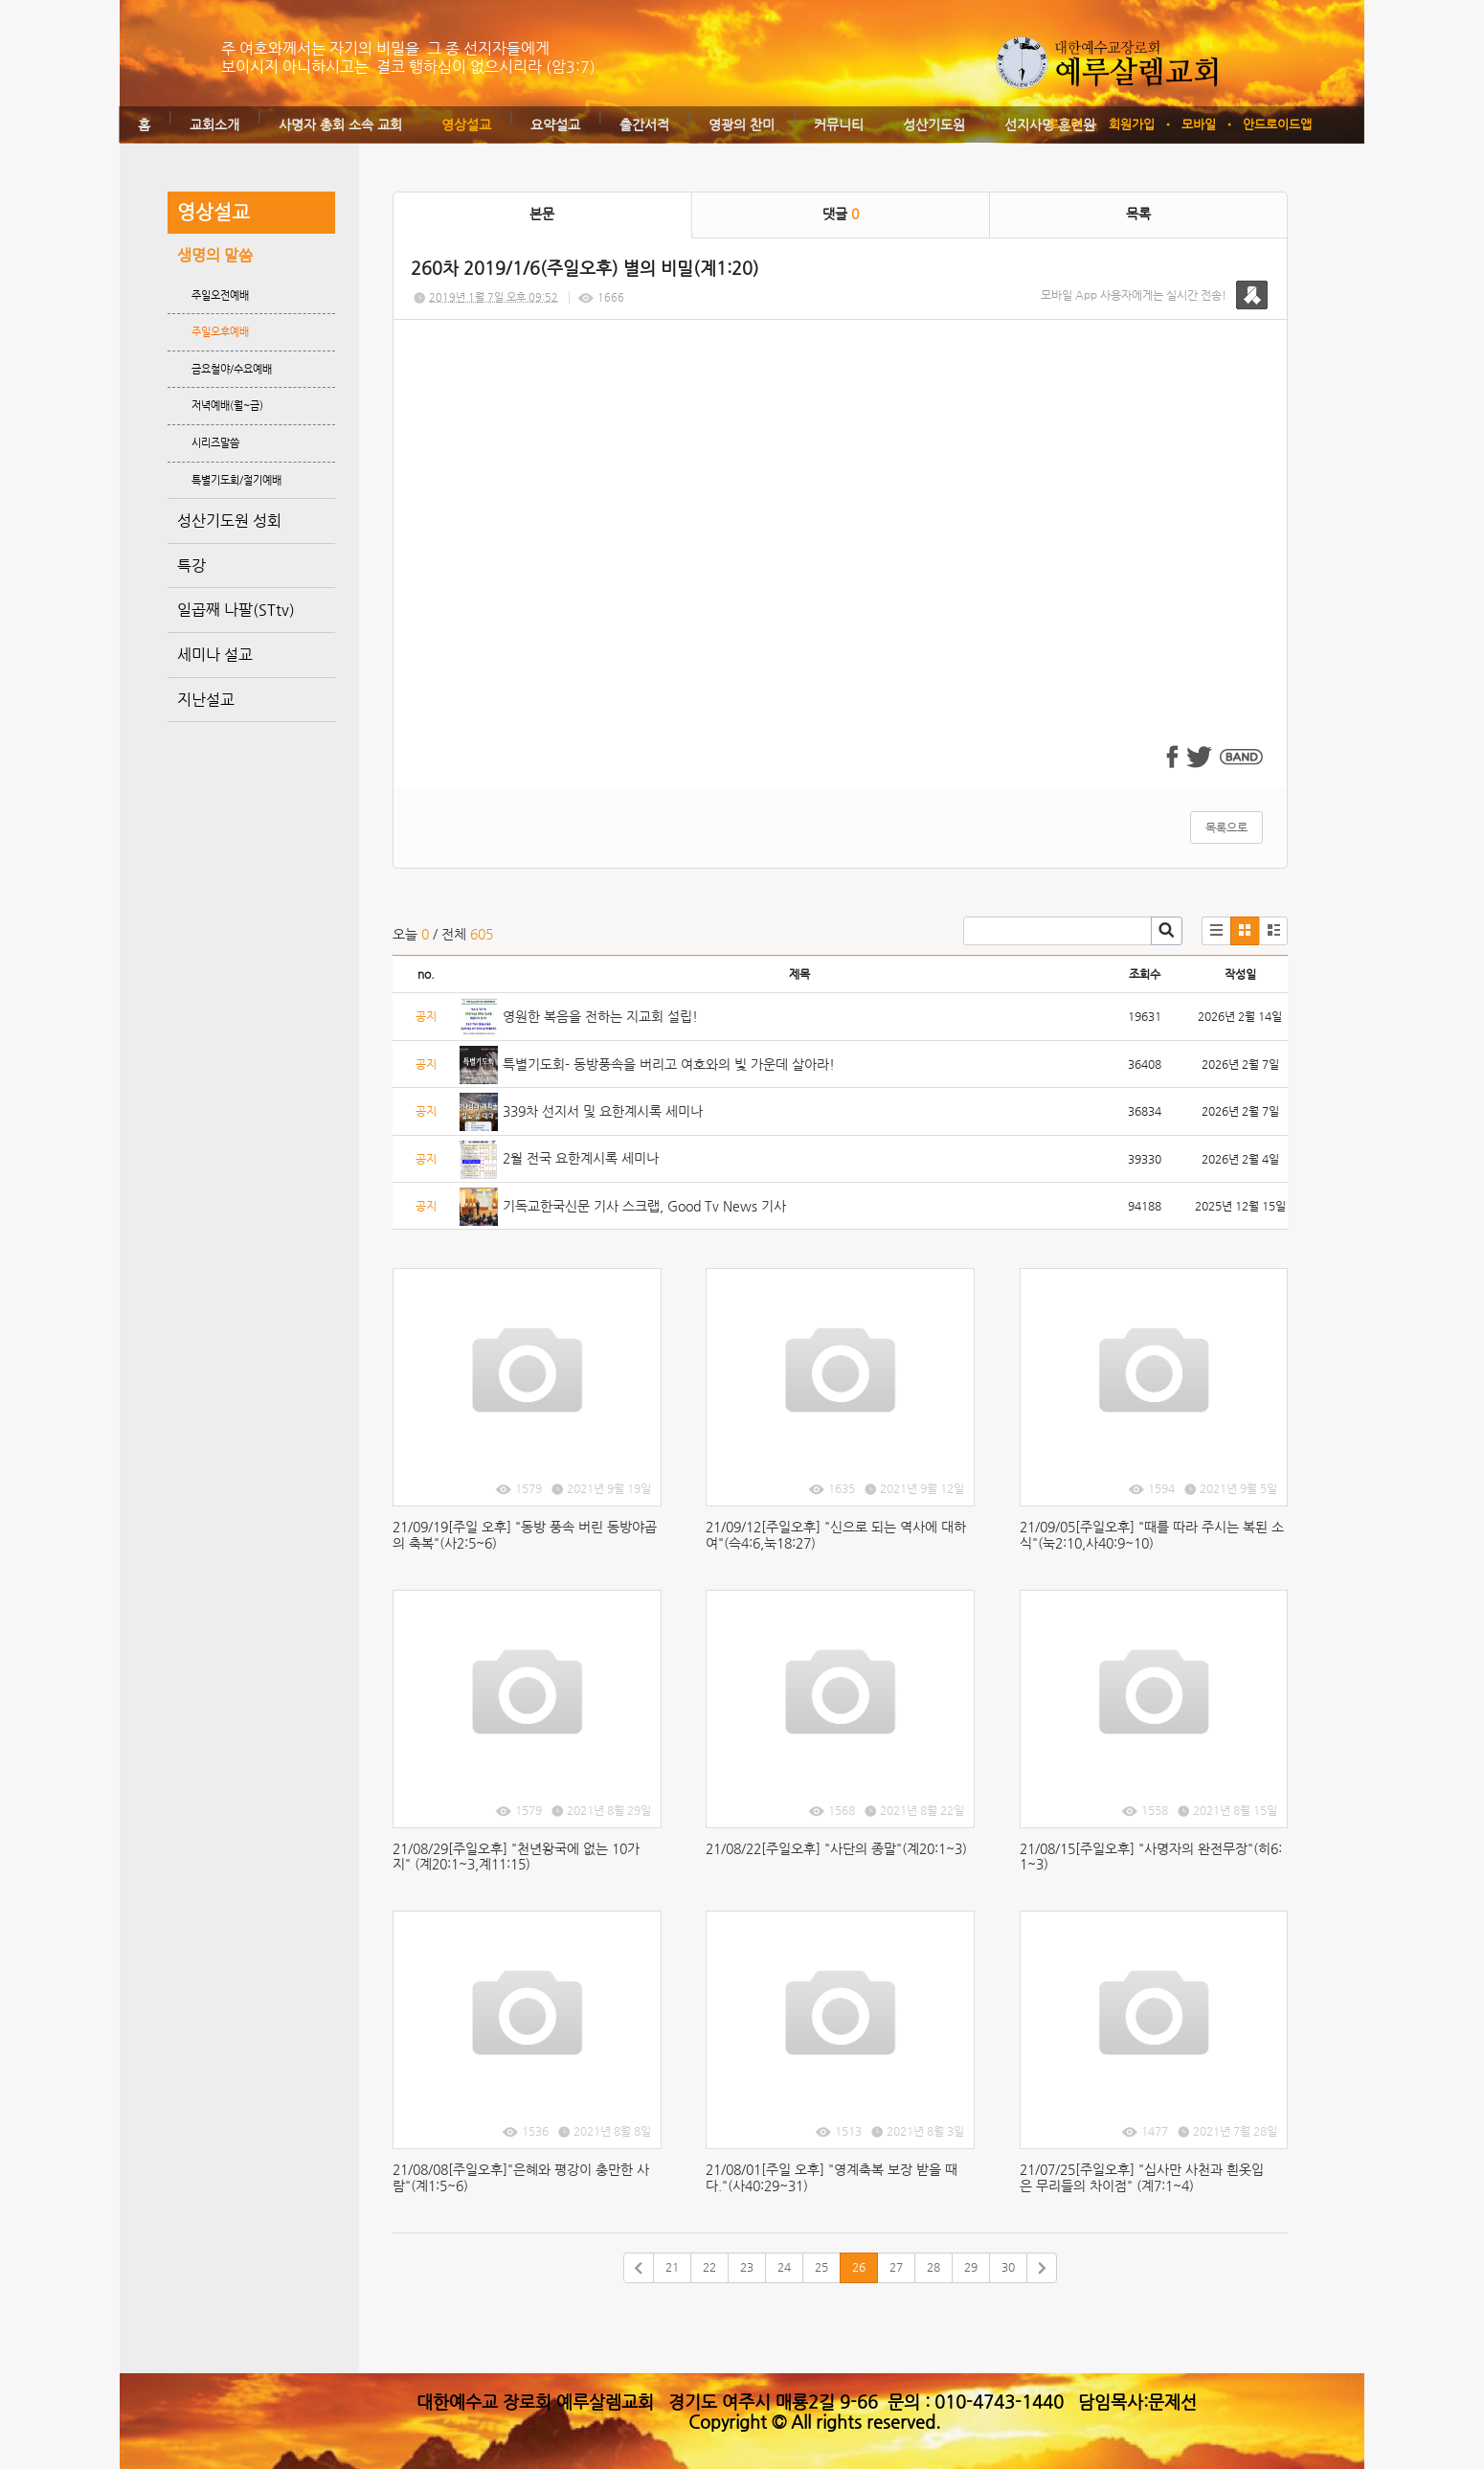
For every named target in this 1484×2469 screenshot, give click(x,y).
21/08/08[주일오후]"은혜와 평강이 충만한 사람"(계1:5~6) (521, 2177)
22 (709, 2267)
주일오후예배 (220, 332)
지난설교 (206, 700)
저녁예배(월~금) (227, 405)
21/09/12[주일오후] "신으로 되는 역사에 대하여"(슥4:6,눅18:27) (836, 1535)
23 (746, 2267)
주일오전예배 (220, 295)
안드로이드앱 (1277, 124)
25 (821, 2267)
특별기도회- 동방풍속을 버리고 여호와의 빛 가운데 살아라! (669, 1064)
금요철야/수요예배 (231, 369)
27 (896, 2267)
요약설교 (555, 124)
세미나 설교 (215, 655)
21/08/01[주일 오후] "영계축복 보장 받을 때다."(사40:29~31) (831, 2177)
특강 (191, 565)
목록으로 (1226, 827)
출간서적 (644, 124)
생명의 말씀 (215, 255)
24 (784, 2267)
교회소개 (214, 124)
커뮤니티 (839, 124)
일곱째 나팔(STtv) (236, 609)
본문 (541, 213)
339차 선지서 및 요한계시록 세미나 (603, 1111)
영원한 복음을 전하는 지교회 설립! (600, 1016)
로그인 (1064, 124)
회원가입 (1132, 124)
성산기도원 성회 (229, 520)
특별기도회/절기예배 (236, 480)
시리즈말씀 (215, 443)
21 (672, 2267)
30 (1008, 2267)
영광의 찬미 (741, 124)
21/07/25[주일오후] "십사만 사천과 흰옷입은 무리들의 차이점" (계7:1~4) (1142, 2177)
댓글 (840, 213)
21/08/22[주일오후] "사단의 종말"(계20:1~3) (836, 1848)
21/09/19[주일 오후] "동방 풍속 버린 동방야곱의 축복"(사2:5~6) (525, 1535)
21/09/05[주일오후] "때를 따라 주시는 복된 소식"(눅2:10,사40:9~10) (1152, 1535)
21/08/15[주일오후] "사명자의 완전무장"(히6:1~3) (1151, 1856)
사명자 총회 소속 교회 (340, 124)
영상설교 (466, 124)
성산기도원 (934, 124)
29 (971, 2267)
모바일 (1198, 124)
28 (933, 2267)
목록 (1138, 213)
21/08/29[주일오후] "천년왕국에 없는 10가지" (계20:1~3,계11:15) (516, 1856)
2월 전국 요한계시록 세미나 (581, 1158)
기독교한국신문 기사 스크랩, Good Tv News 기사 (644, 1205)
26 (859, 2267)
